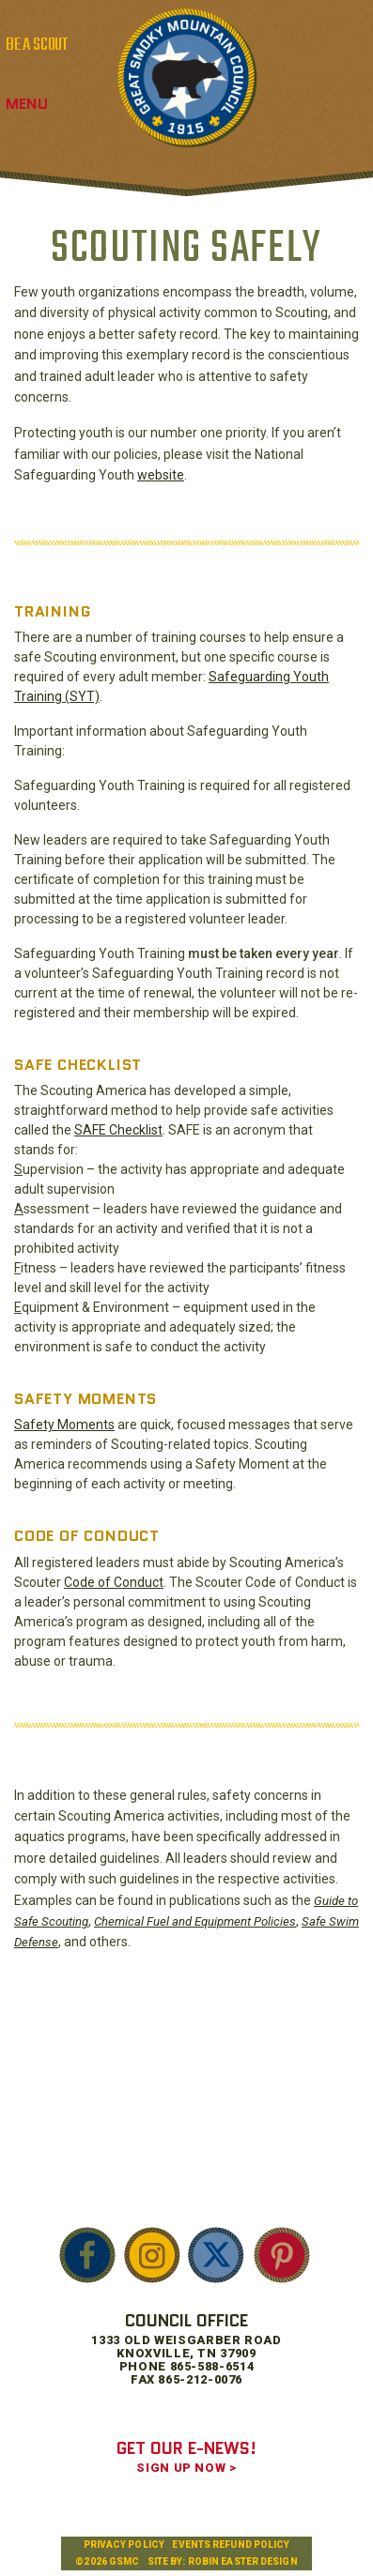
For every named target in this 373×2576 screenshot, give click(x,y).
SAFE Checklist (118, 1129)
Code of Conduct (113, 1582)
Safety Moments (64, 1424)
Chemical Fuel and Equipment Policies (195, 1921)
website (160, 474)
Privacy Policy (124, 2544)
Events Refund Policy (230, 2544)
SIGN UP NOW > (186, 2468)
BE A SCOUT (37, 45)
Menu (27, 103)
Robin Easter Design (243, 2561)
